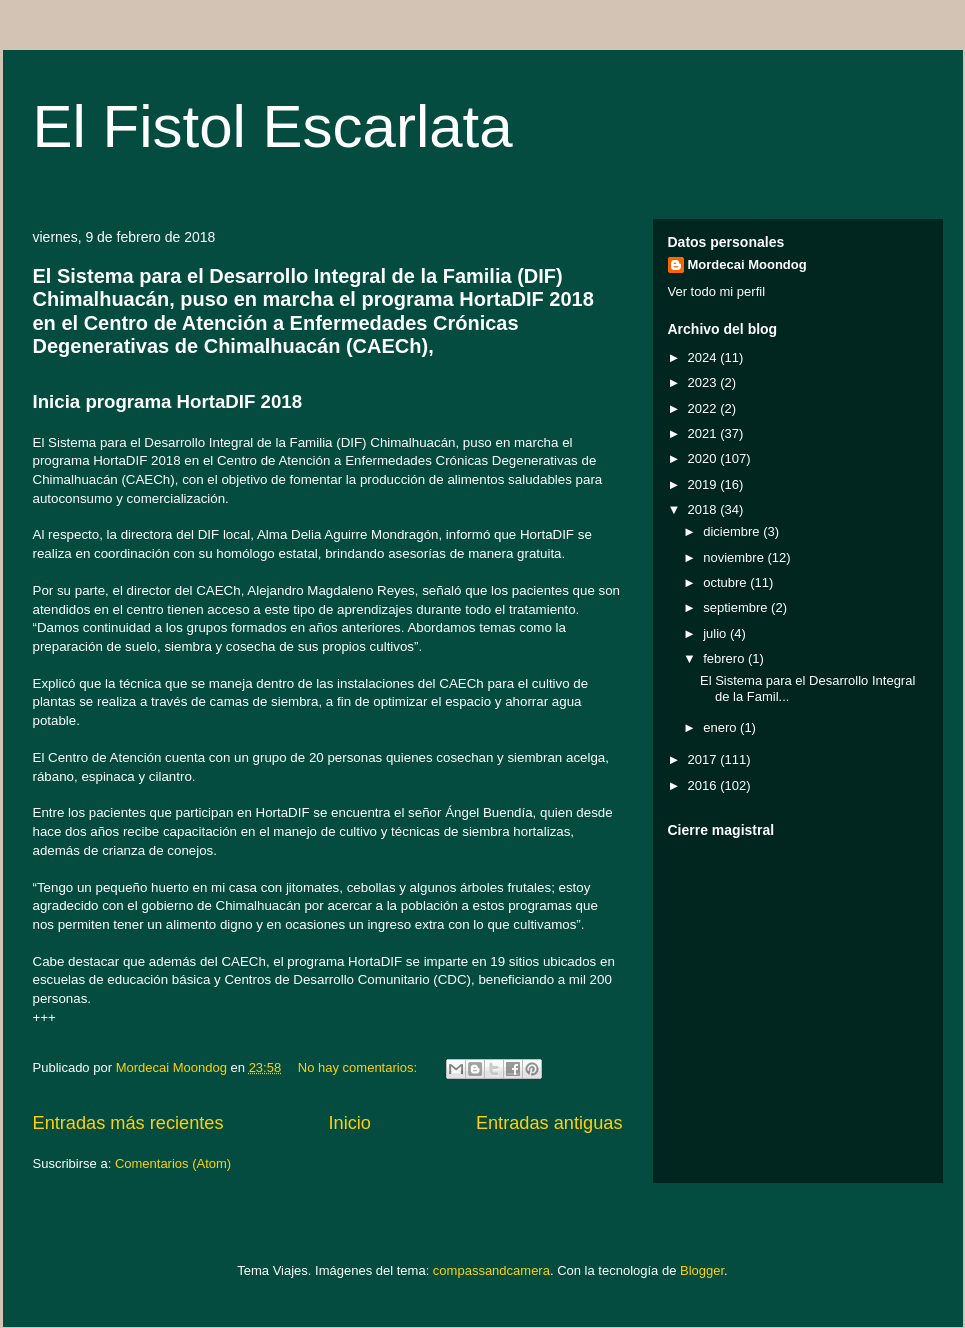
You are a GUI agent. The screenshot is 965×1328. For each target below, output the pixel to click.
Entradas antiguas (549, 1123)
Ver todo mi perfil (717, 291)
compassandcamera (491, 1270)
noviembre (735, 557)
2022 (704, 408)
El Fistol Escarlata (273, 126)
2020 (704, 458)
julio (716, 633)
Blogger (702, 1270)
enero (721, 727)
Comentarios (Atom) (173, 1163)
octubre (726, 582)
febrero (725, 658)
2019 (704, 484)
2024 (704, 357)
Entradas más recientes (128, 1123)
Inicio (349, 1123)
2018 (704, 509)
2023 (704, 382)
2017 (704, 759)
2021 (704, 433)
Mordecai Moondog (747, 264)
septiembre (737, 607)
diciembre (733, 531)
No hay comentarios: (359, 1067)
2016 (704, 785)
